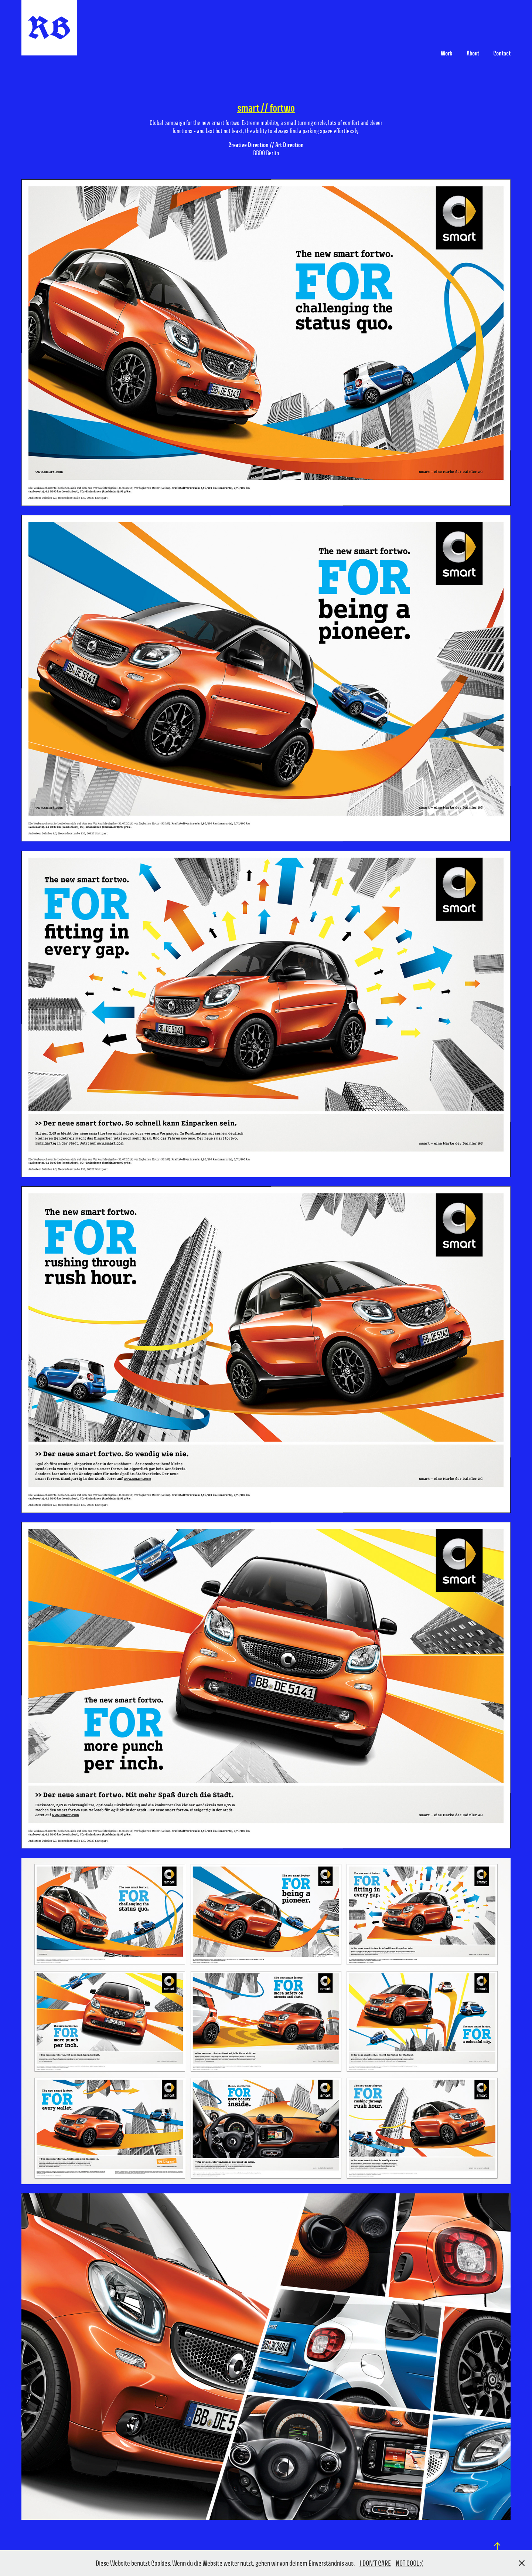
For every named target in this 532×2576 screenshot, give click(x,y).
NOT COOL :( (409, 2563)
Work (446, 53)
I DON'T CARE (375, 2563)
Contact (502, 53)
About (473, 53)
